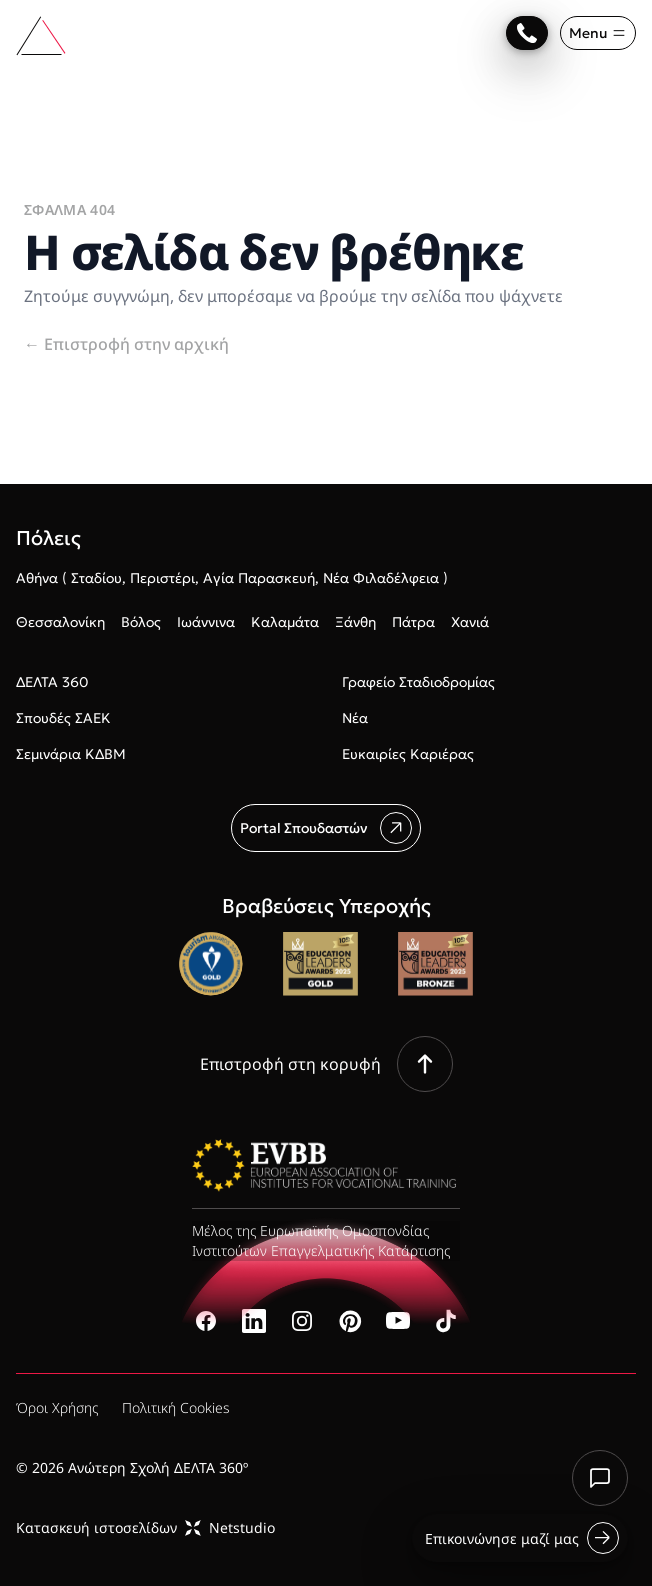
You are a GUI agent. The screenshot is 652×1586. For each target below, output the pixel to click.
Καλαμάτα (285, 622)
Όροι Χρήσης (57, 1407)
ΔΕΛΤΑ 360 (52, 682)
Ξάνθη (355, 622)
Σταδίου (96, 578)
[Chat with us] (600, 1478)
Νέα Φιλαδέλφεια (381, 578)
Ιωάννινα (206, 622)
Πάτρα (413, 622)
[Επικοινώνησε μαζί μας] (527, 33)
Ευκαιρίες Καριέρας (408, 754)
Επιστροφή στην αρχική (126, 344)
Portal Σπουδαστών (326, 828)
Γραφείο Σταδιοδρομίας (418, 682)
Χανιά (470, 622)
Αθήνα (37, 578)
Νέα (355, 718)
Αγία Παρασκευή (259, 578)
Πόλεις (48, 538)
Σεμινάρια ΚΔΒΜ (71, 754)
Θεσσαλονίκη (60, 622)
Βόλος (141, 622)
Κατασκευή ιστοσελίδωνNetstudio (145, 1527)
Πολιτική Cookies (176, 1407)
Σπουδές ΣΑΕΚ (63, 718)
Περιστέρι (162, 578)
